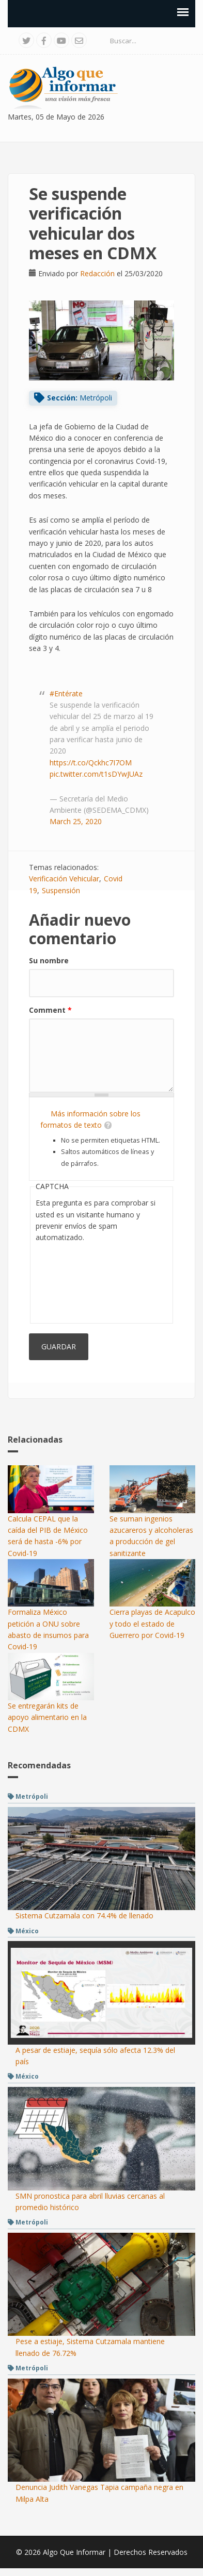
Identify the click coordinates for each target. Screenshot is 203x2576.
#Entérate (66, 693)
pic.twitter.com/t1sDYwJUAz (96, 774)
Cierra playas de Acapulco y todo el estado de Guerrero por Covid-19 (152, 1623)
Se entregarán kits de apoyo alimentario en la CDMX (47, 1717)
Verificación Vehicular (64, 878)
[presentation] (78, 1281)
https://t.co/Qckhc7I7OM (91, 762)
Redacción (97, 273)
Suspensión (61, 890)
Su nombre (49, 960)
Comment (50, 1010)
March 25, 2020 (76, 821)
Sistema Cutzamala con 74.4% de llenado (84, 1915)
